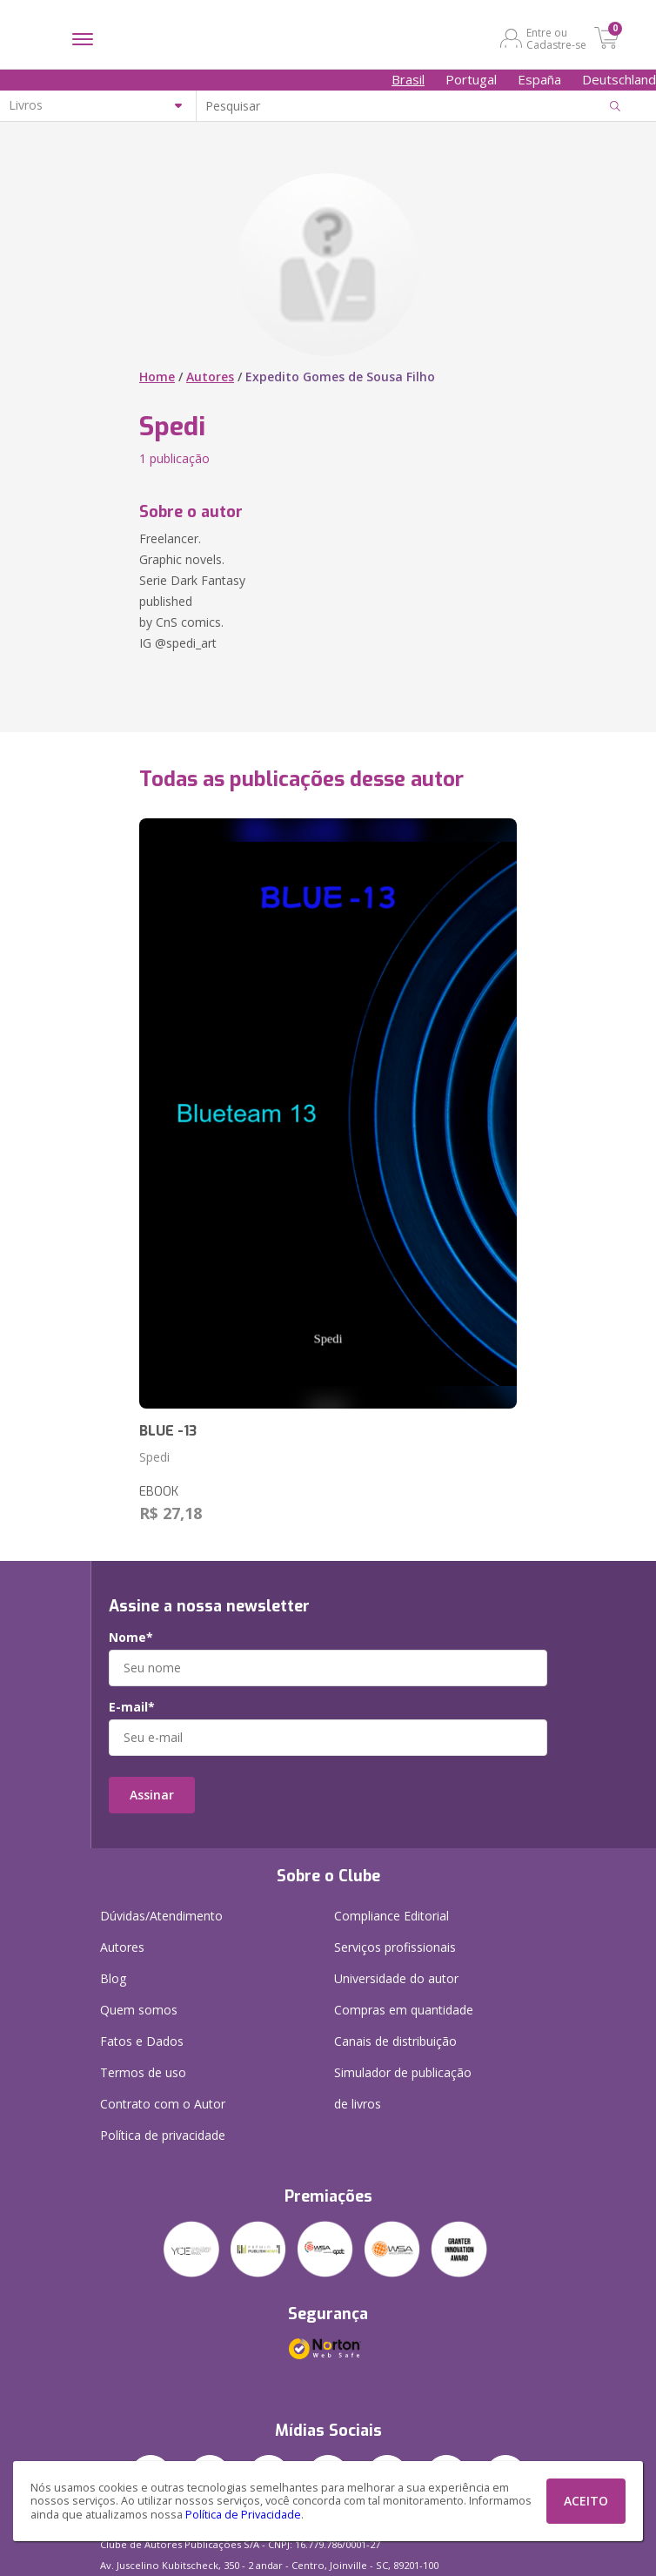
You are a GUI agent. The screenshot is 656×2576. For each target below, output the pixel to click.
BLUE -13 (168, 1431)
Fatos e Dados (142, 2041)
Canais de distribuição (395, 2041)
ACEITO (586, 2500)
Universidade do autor (396, 1978)
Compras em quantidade (403, 2009)
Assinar (152, 1794)
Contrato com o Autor (162, 2103)
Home (157, 376)
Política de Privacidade (243, 2514)
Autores (210, 376)
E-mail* (132, 1707)
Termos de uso (143, 2072)
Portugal (471, 79)
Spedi (154, 1457)
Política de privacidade (162, 2135)
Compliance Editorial (391, 1915)
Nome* (131, 1637)
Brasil (408, 79)
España (539, 79)
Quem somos (138, 2009)
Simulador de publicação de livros (403, 2088)
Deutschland (619, 79)
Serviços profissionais (395, 1947)
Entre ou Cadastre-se (556, 38)
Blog (113, 1978)
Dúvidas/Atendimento (161, 1915)
